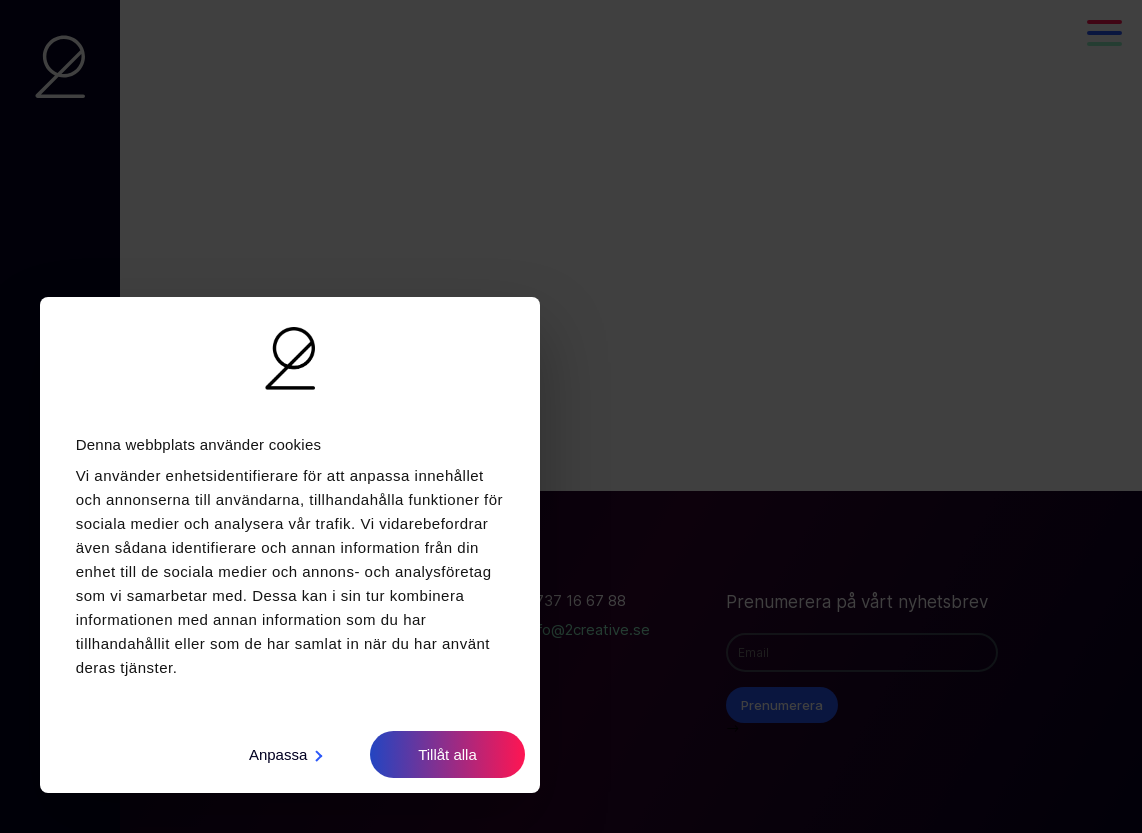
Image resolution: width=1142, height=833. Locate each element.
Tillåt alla (447, 754)
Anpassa (285, 754)
